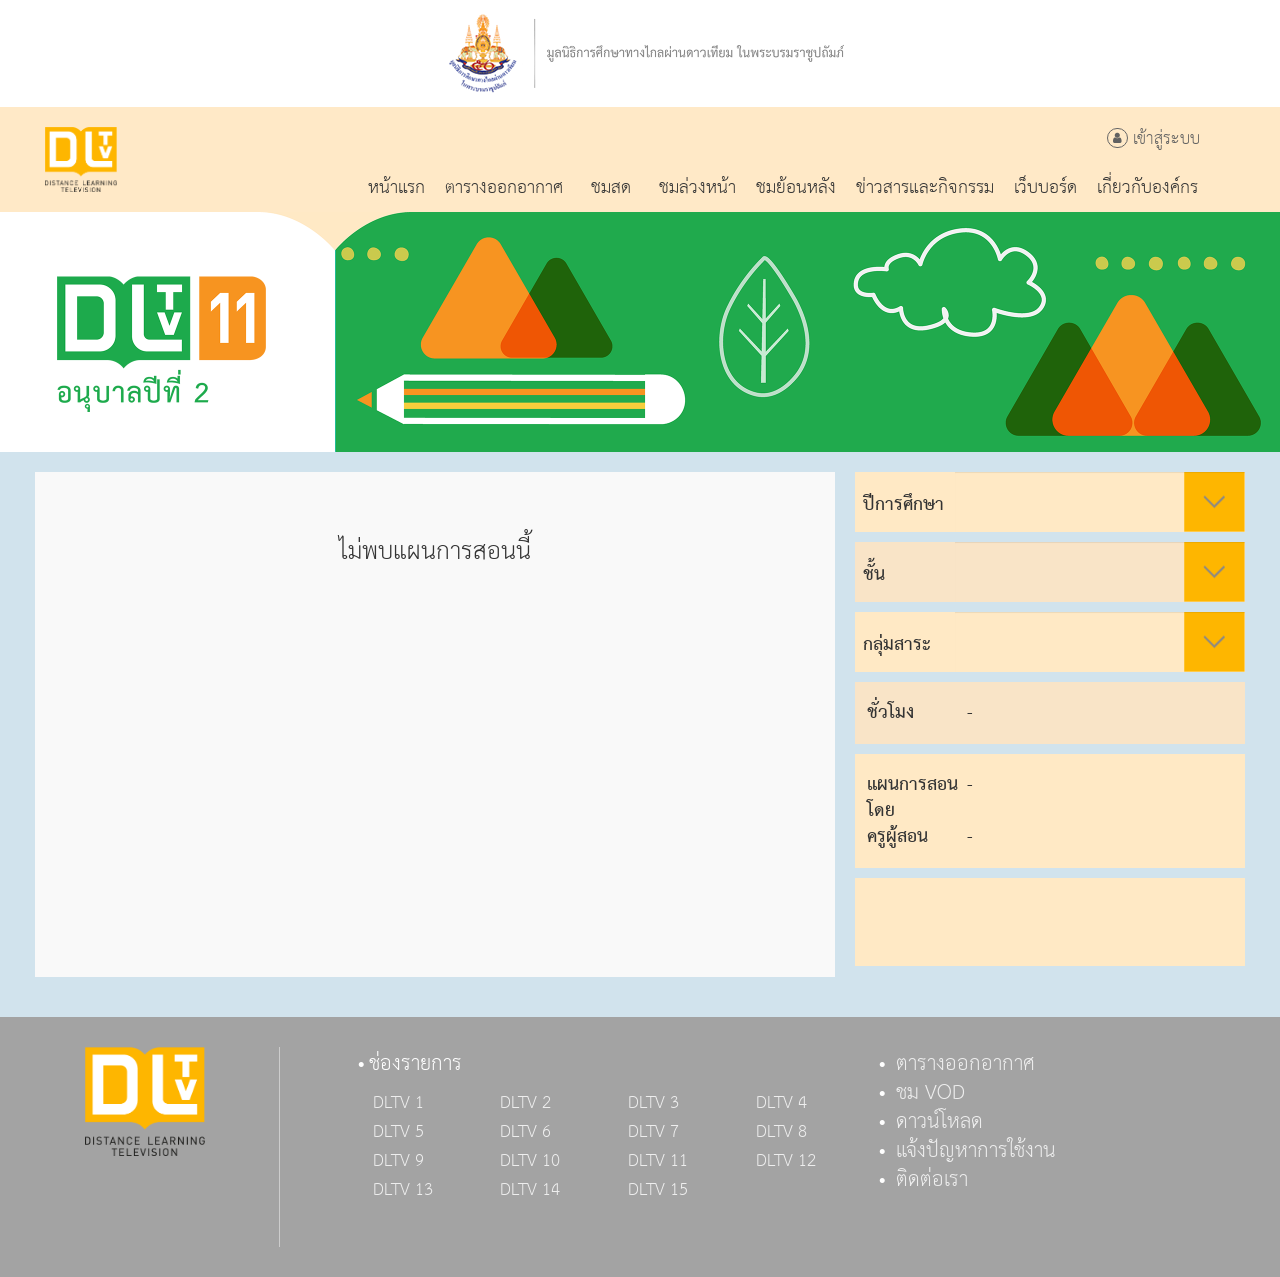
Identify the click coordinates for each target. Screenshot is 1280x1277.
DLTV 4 (781, 1103)
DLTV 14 (530, 1190)
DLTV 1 (398, 1103)
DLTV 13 (403, 1190)
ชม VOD (930, 1093)
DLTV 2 (525, 1103)
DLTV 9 (398, 1161)
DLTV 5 (398, 1132)
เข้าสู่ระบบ (1153, 139)
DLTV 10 (530, 1161)
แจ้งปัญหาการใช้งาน (976, 1151)
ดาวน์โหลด (939, 1122)
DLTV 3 (653, 1103)
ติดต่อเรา (932, 1180)
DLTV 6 (525, 1132)
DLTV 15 (658, 1190)
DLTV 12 (786, 1161)
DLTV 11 (658, 1161)
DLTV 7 (653, 1132)
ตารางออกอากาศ (965, 1064)
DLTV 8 (781, 1132)
